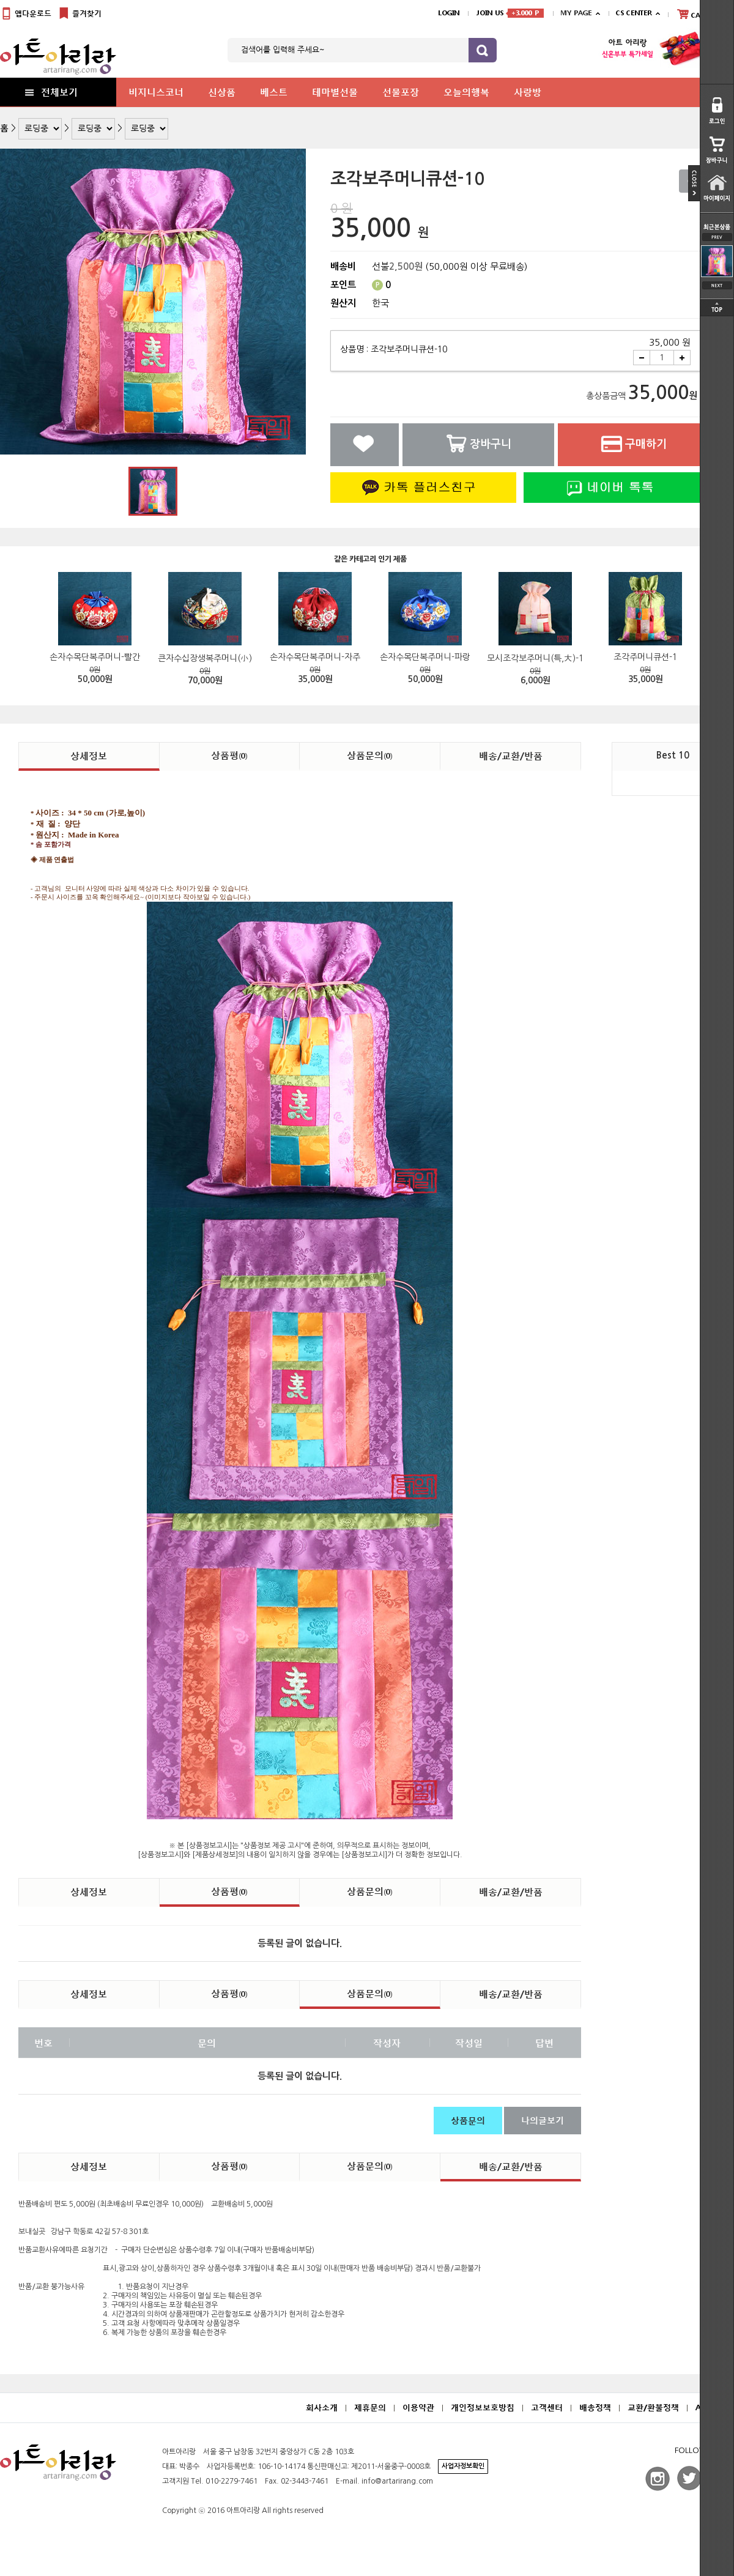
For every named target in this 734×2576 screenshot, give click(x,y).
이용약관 (418, 2407)
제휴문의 (370, 2407)
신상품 (221, 92)
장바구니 (478, 443)
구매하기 (634, 443)
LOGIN (448, 13)
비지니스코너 (156, 92)
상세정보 (88, 755)
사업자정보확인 (463, 2466)
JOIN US (510, 13)
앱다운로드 (25, 14)
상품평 (229, 755)
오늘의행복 (466, 92)
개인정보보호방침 (482, 2407)
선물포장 (400, 92)
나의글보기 (542, 2120)
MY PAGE (575, 13)
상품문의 (370, 755)
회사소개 (322, 2407)
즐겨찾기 (79, 14)
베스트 (273, 92)
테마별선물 (335, 92)
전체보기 (50, 92)
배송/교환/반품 (511, 755)
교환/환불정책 (653, 2407)
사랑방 (527, 92)
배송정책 (595, 2407)
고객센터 (547, 2407)
